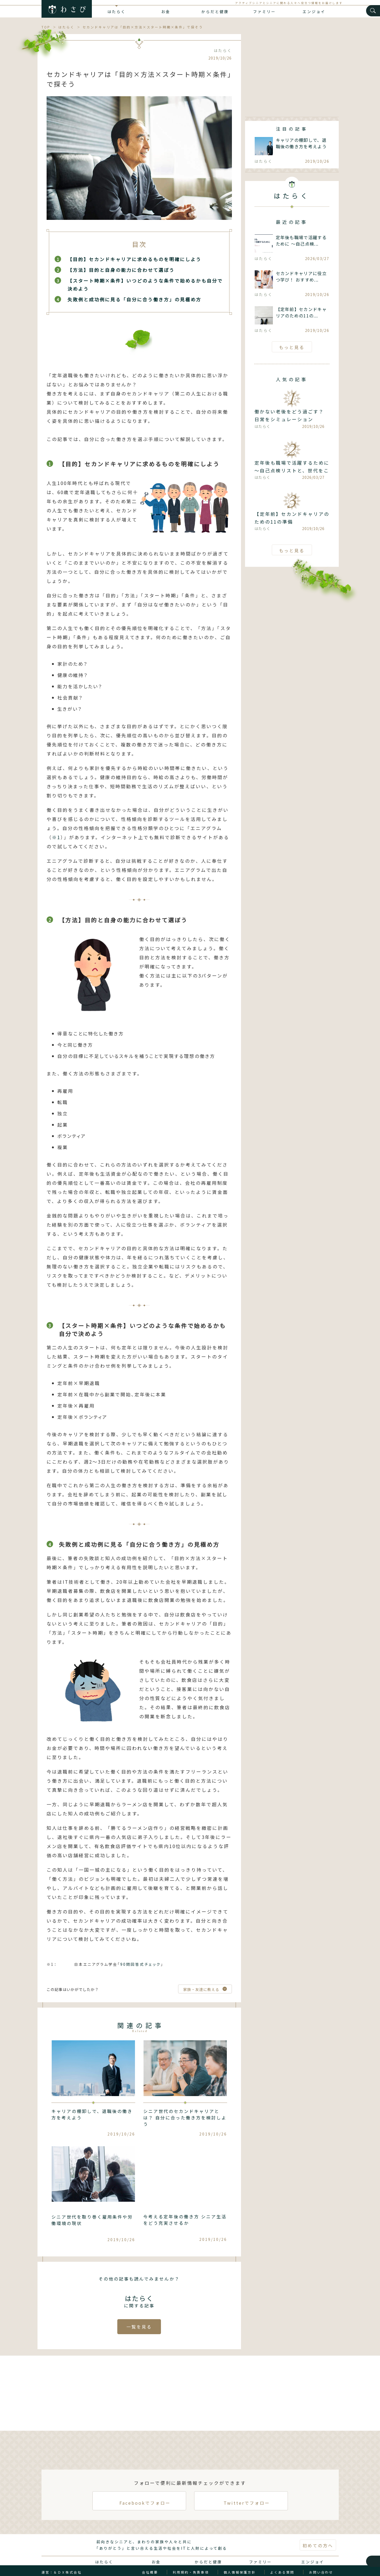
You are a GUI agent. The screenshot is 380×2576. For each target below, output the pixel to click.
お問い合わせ (321, 2560)
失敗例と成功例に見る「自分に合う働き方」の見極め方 (134, 299)
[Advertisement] (292, 71)
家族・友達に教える (201, 1978)
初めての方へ (318, 2534)
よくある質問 (282, 2560)
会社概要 (150, 2560)
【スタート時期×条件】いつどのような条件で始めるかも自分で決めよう (145, 284)
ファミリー (264, 11)
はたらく (116, 11)
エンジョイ (314, 11)
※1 (56, 833)
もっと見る (291, 347)
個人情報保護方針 (240, 2560)
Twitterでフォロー (241, 2489)
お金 (165, 11)
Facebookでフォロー (139, 2489)
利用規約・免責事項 (191, 2560)
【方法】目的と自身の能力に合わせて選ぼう (121, 270)
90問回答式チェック (140, 1953)
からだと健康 (215, 11)
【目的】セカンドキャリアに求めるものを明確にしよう (134, 259)
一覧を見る (139, 2315)
